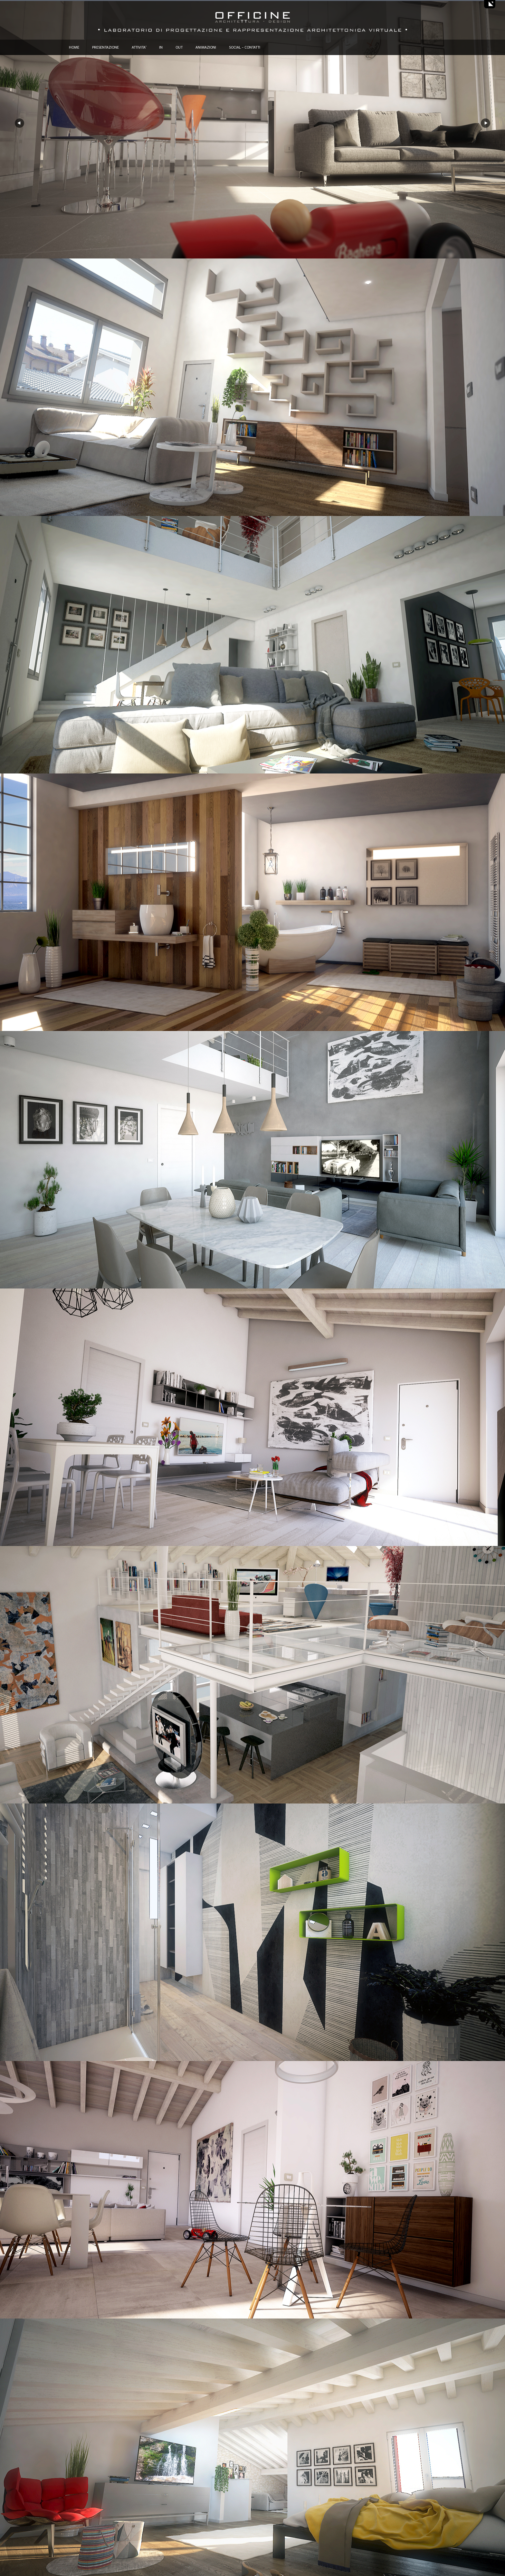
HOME (74, 47)
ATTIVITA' (139, 47)
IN (161, 47)
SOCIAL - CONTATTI (244, 47)
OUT (179, 47)
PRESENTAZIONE (105, 47)
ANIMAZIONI (205, 47)
